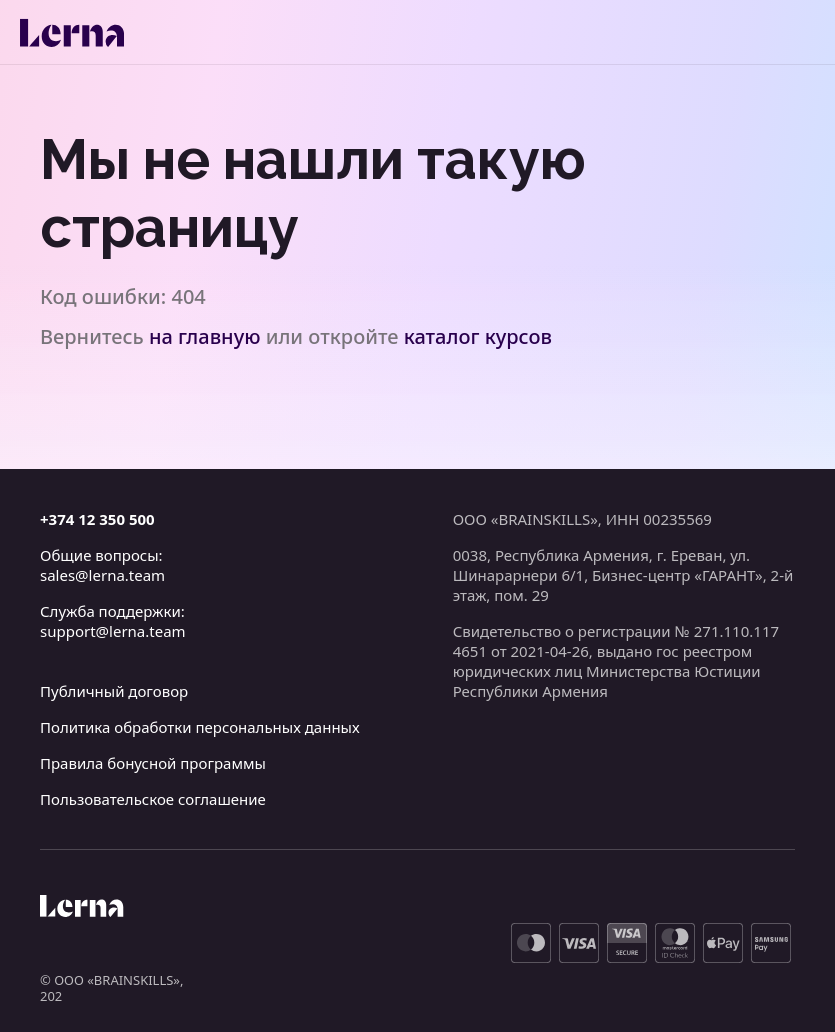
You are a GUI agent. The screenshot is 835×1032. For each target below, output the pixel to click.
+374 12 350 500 (97, 519)
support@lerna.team (113, 631)
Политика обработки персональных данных (200, 727)
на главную (205, 336)
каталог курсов (478, 336)
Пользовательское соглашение (153, 799)
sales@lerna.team (102, 575)
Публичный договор (114, 691)
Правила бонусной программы (153, 763)
